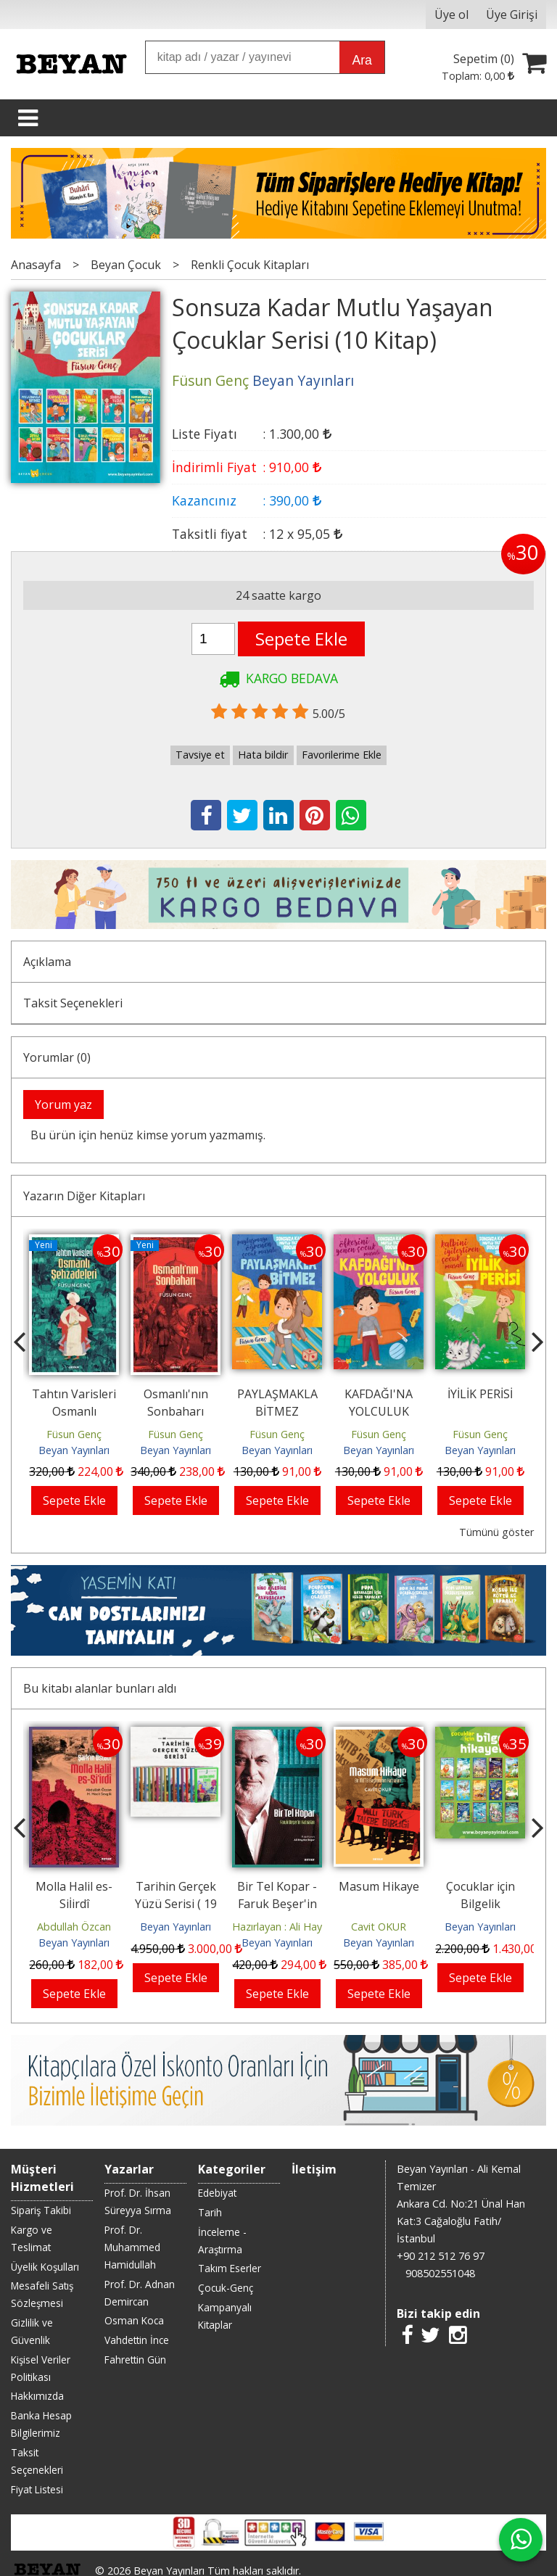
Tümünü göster (496, 1532)
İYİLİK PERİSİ (480, 1394)
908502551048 (440, 2273)
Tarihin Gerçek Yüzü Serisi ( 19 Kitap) (176, 1903)
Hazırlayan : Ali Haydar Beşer (300, 1926)
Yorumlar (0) (57, 1057)
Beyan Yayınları (74, 1450)
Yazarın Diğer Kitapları (84, 1196)
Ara (361, 60)
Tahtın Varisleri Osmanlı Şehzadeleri (74, 1411)
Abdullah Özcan (74, 1926)
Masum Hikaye (379, 1886)
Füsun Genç (74, 1434)
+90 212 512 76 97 (440, 2256)
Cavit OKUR (378, 1926)
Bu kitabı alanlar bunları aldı (99, 1688)
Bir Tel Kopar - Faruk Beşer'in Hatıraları (277, 1903)
